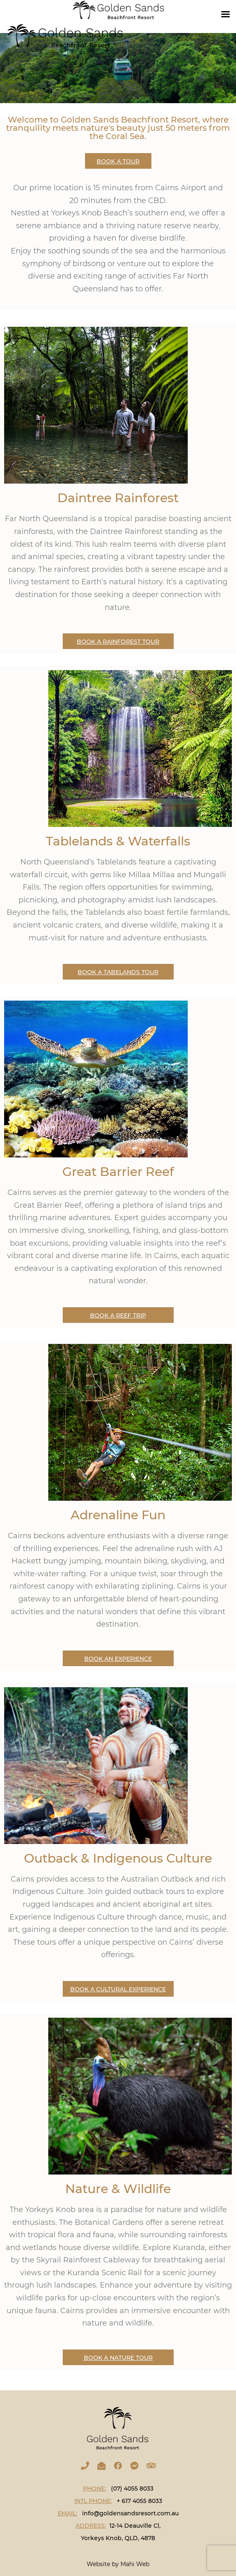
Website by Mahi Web (118, 2564)
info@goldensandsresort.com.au (130, 2513)
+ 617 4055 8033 (139, 2501)
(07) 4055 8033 (132, 2488)
